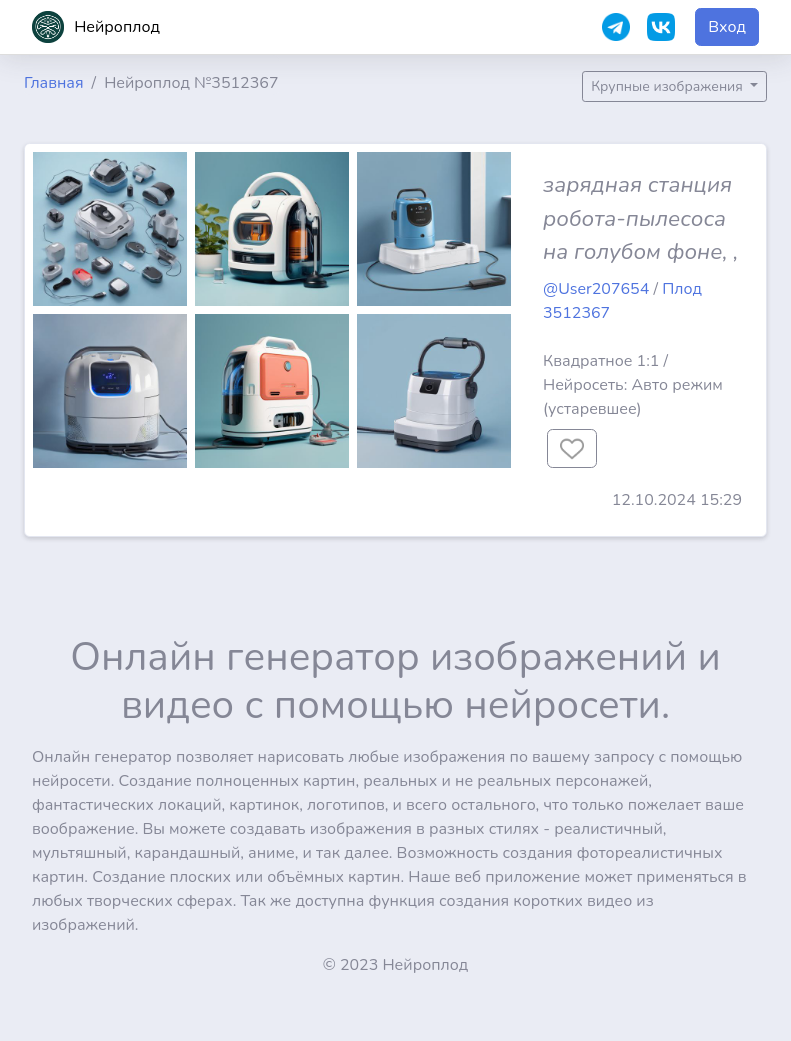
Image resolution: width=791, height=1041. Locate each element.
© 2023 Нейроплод (396, 965)
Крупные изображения (668, 86)
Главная (54, 83)
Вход (727, 27)
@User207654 (596, 289)
